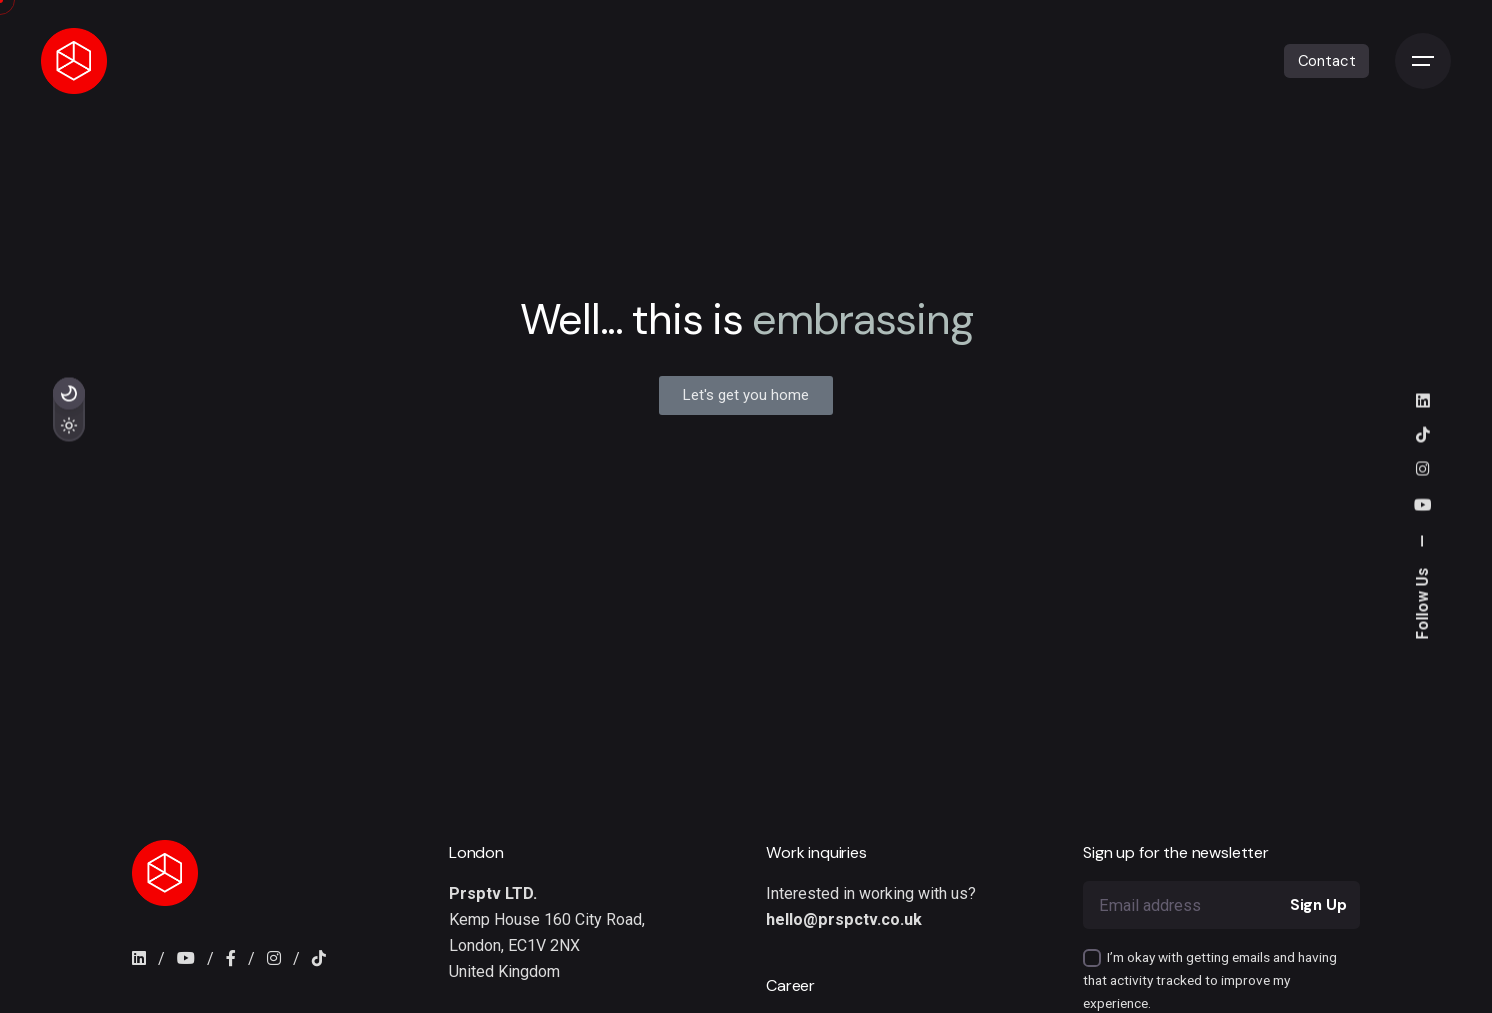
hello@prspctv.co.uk (844, 919)
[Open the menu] (1423, 61)
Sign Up (1318, 905)
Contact (1327, 61)
